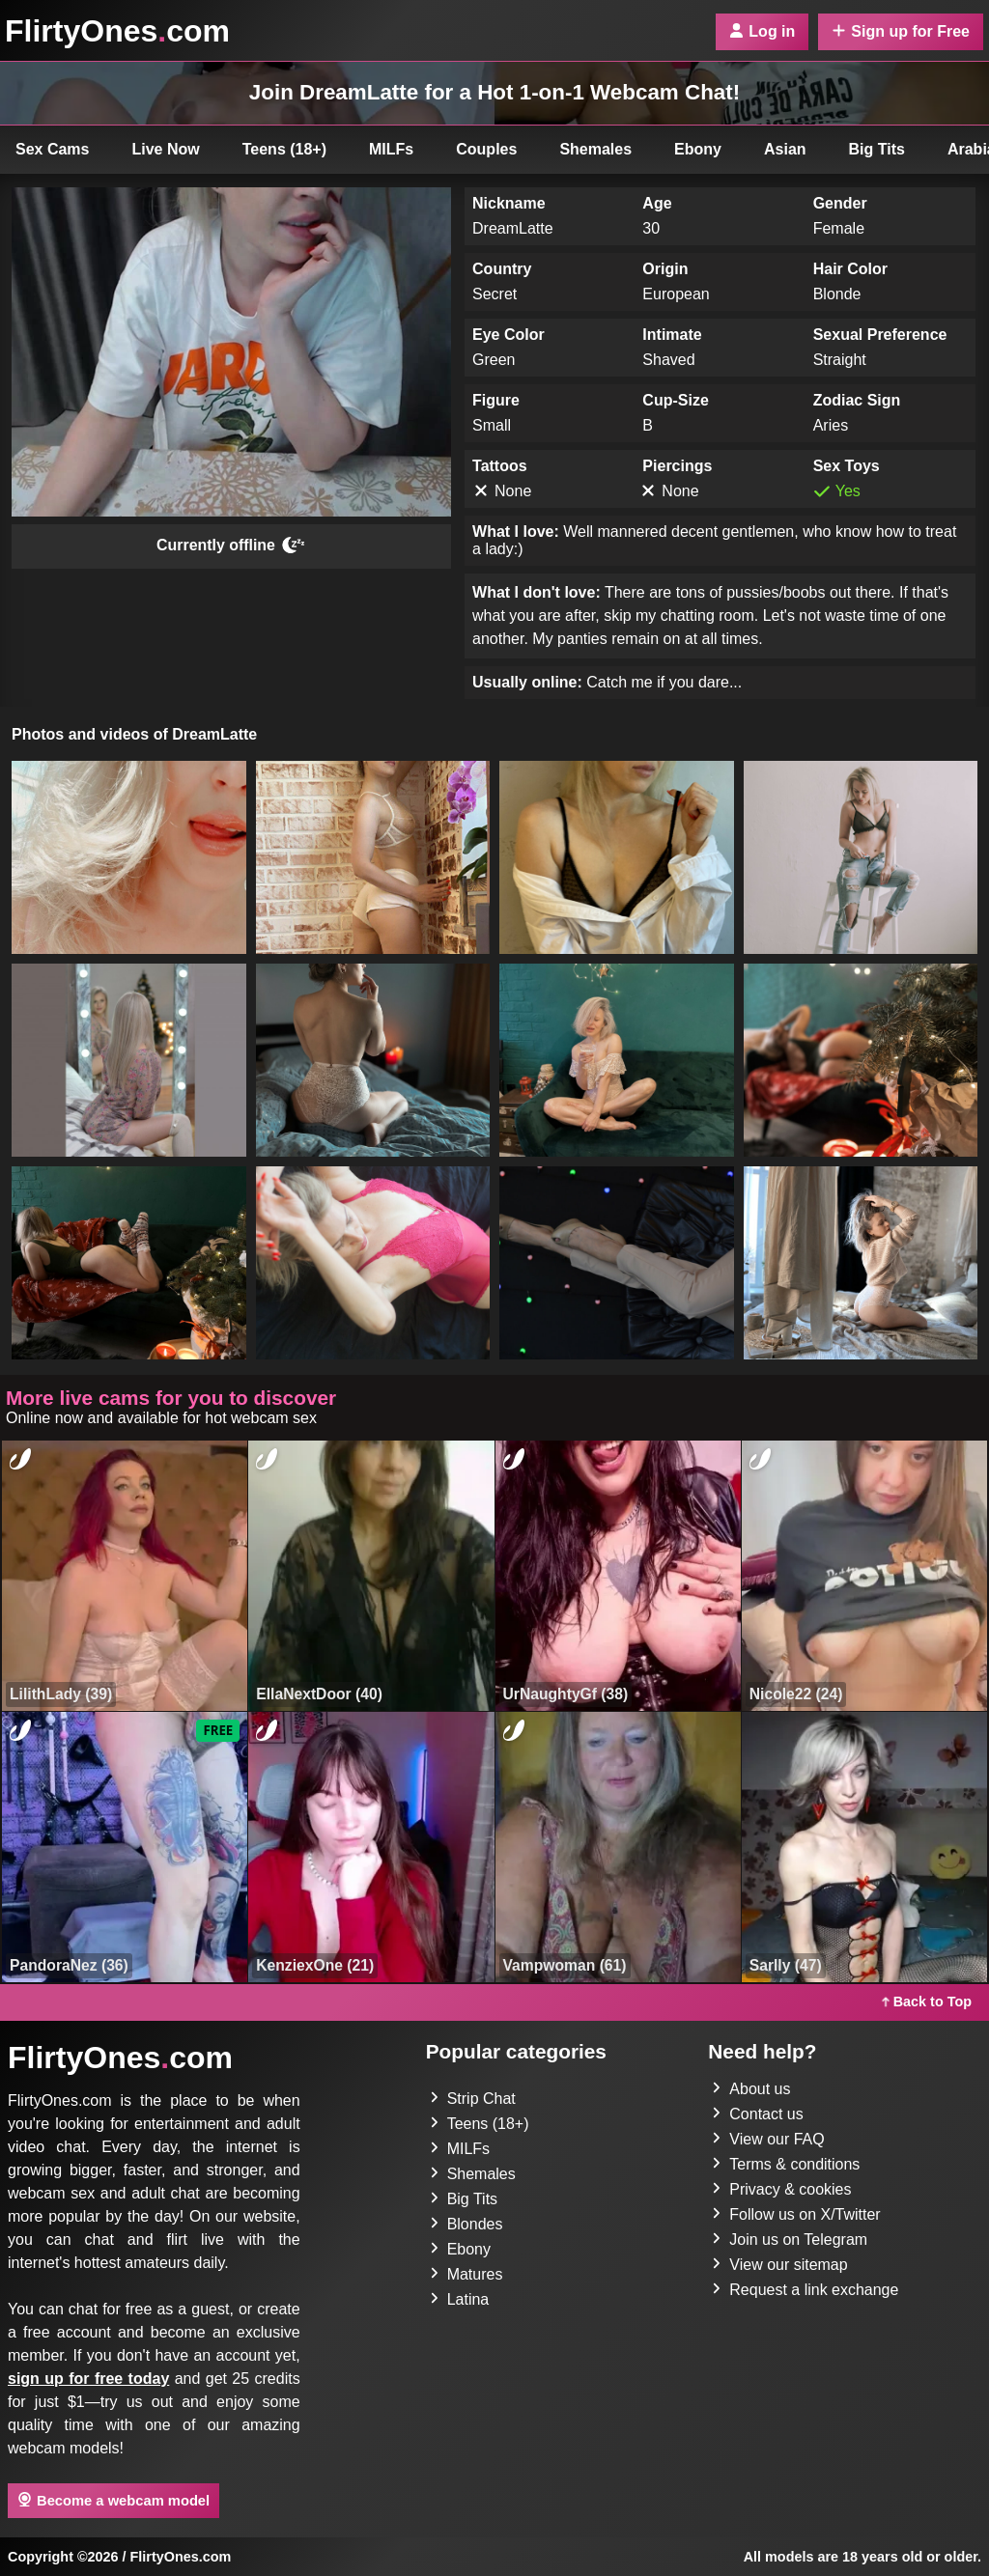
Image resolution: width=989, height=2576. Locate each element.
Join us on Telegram (789, 2239)
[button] (129, 857)
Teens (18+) (284, 149)
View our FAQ (768, 2139)
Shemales (595, 149)
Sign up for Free (901, 31)
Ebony (697, 149)
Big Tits (877, 149)
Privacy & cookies (781, 2189)
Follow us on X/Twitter (796, 2214)
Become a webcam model (113, 2499)
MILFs (391, 149)
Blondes (466, 2224)
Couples (486, 149)
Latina (460, 2299)
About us (751, 2089)
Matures (466, 2274)
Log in (762, 31)
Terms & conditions (786, 2164)
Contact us (757, 2114)
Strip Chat (473, 2098)
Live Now (166, 149)
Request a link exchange (805, 2290)
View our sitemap (779, 2264)
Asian (785, 149)
